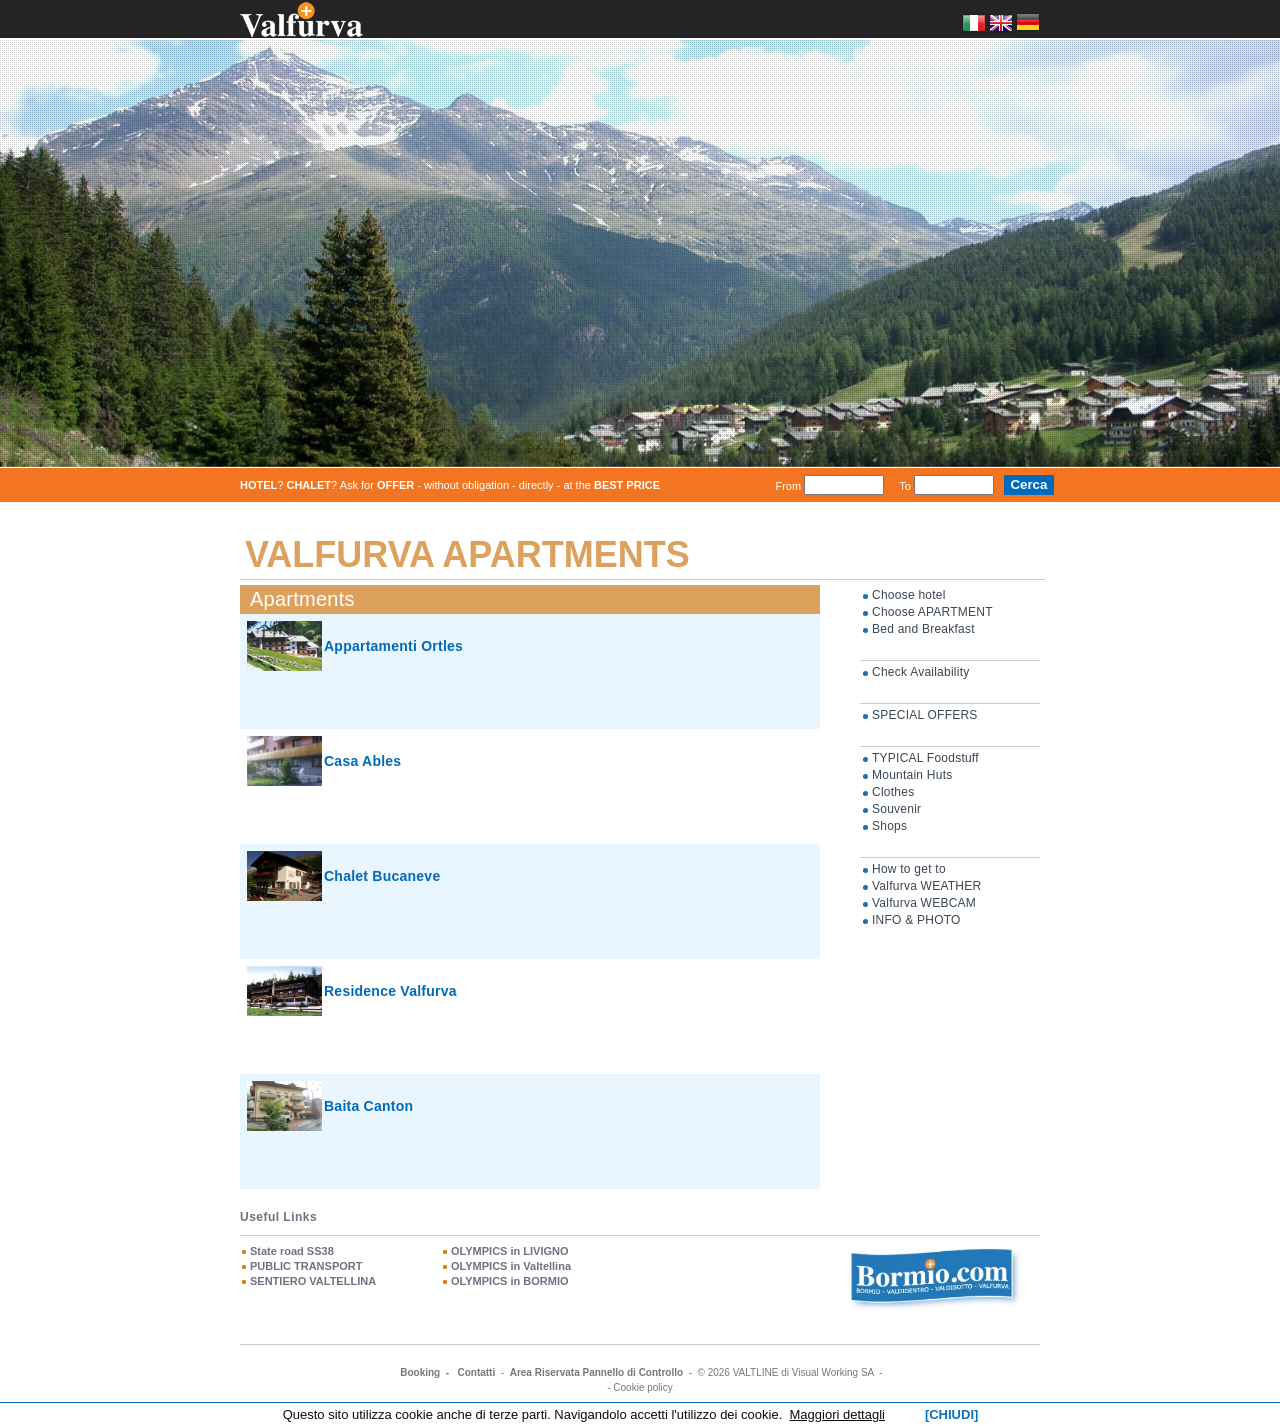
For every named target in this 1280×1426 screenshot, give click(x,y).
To (905, 485)
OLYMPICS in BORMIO (510, 1281)
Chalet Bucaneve (382, 876)
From (788, 485)
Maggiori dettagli (837, 1414)
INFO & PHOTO (916, 920)
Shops (889, 826)
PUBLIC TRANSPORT (306, 1266)
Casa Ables (362, 761)
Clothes (893, 792)
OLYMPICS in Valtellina (511, 1266)
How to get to (909, 869)
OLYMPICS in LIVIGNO (510, 1251)
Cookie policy (642, 1387)
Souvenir (896, 809)
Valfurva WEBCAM (924, 903)
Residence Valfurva (390, 991)
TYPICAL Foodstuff (925, 758)
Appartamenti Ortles (393, 646)
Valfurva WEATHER (926, 886)
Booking (420, 1372)
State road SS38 (292, 1251)
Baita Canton (368, 1106)
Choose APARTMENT (932, 612)
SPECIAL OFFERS (925, 715)
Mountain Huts (912, 775)
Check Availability (920, 672)
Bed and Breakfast (923, 629)
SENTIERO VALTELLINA (313, 1281)
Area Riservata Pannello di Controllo (596, 1372)
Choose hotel (909, 595)
